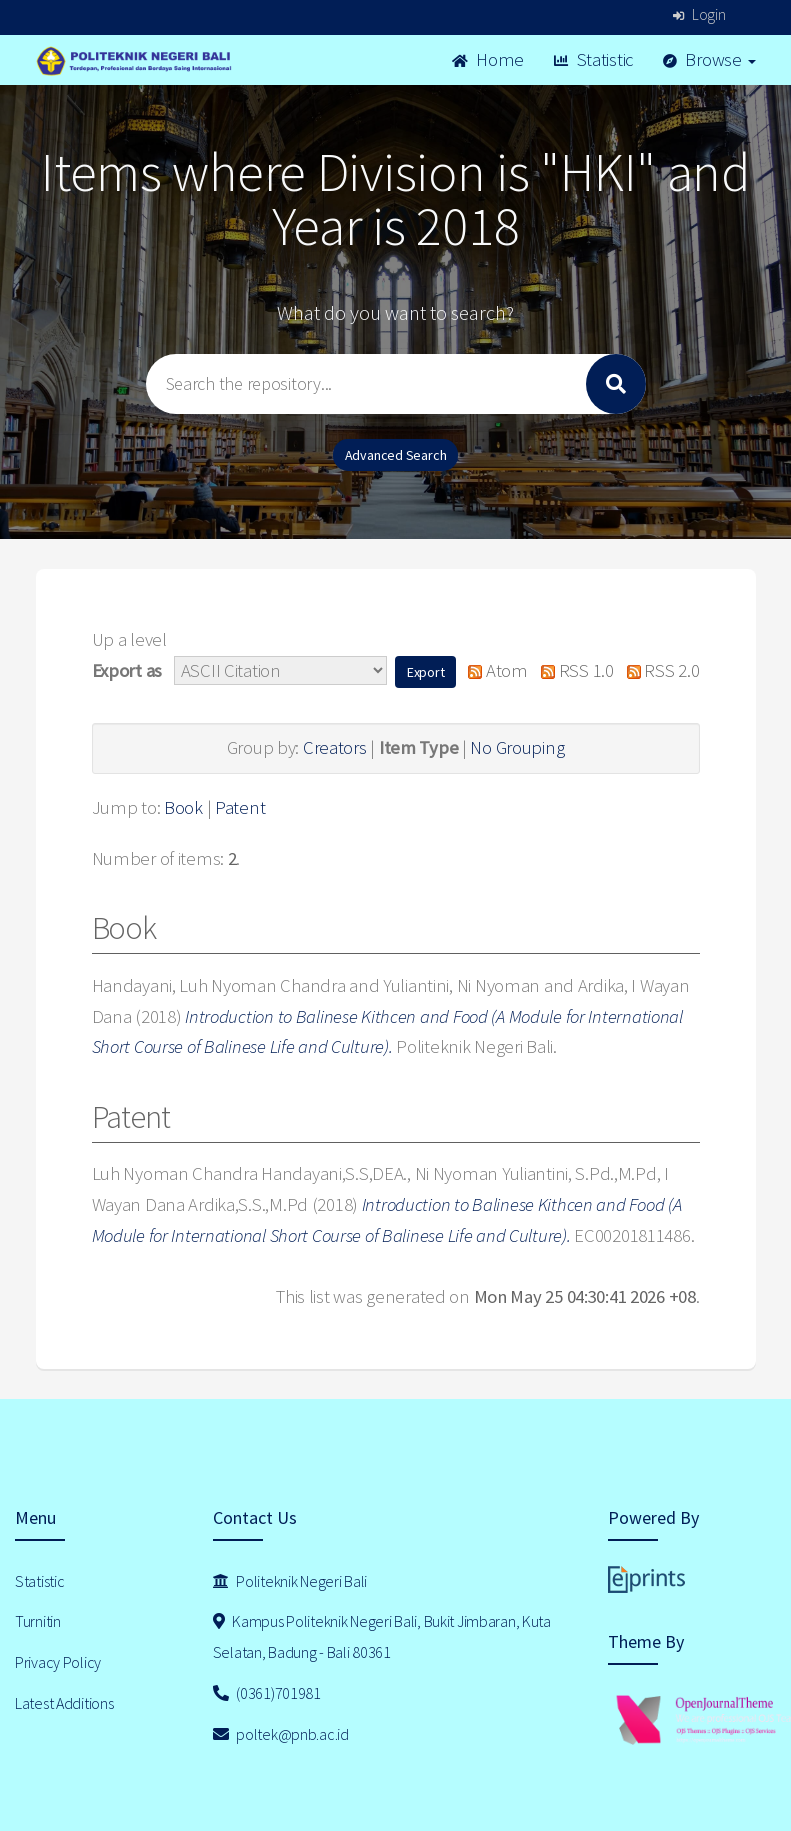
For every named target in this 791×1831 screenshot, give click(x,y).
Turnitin (38, 1621)
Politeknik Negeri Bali (290, 1581)
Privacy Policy (58, 1662)
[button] (426, 672)
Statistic (593, 59)
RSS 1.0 (573, 670)
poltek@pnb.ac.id (281, 1734)
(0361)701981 (267, 1693)
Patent (240, 807)
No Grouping (517, 747)
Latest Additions (64, 1703)
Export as (127, 670)
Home (488, 59)
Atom (493, 670)
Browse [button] (709, 59)
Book (183, 807)
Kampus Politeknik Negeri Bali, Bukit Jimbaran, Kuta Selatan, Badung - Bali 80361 (382, 1636)
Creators (335, 747)
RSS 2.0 (658, 670)
